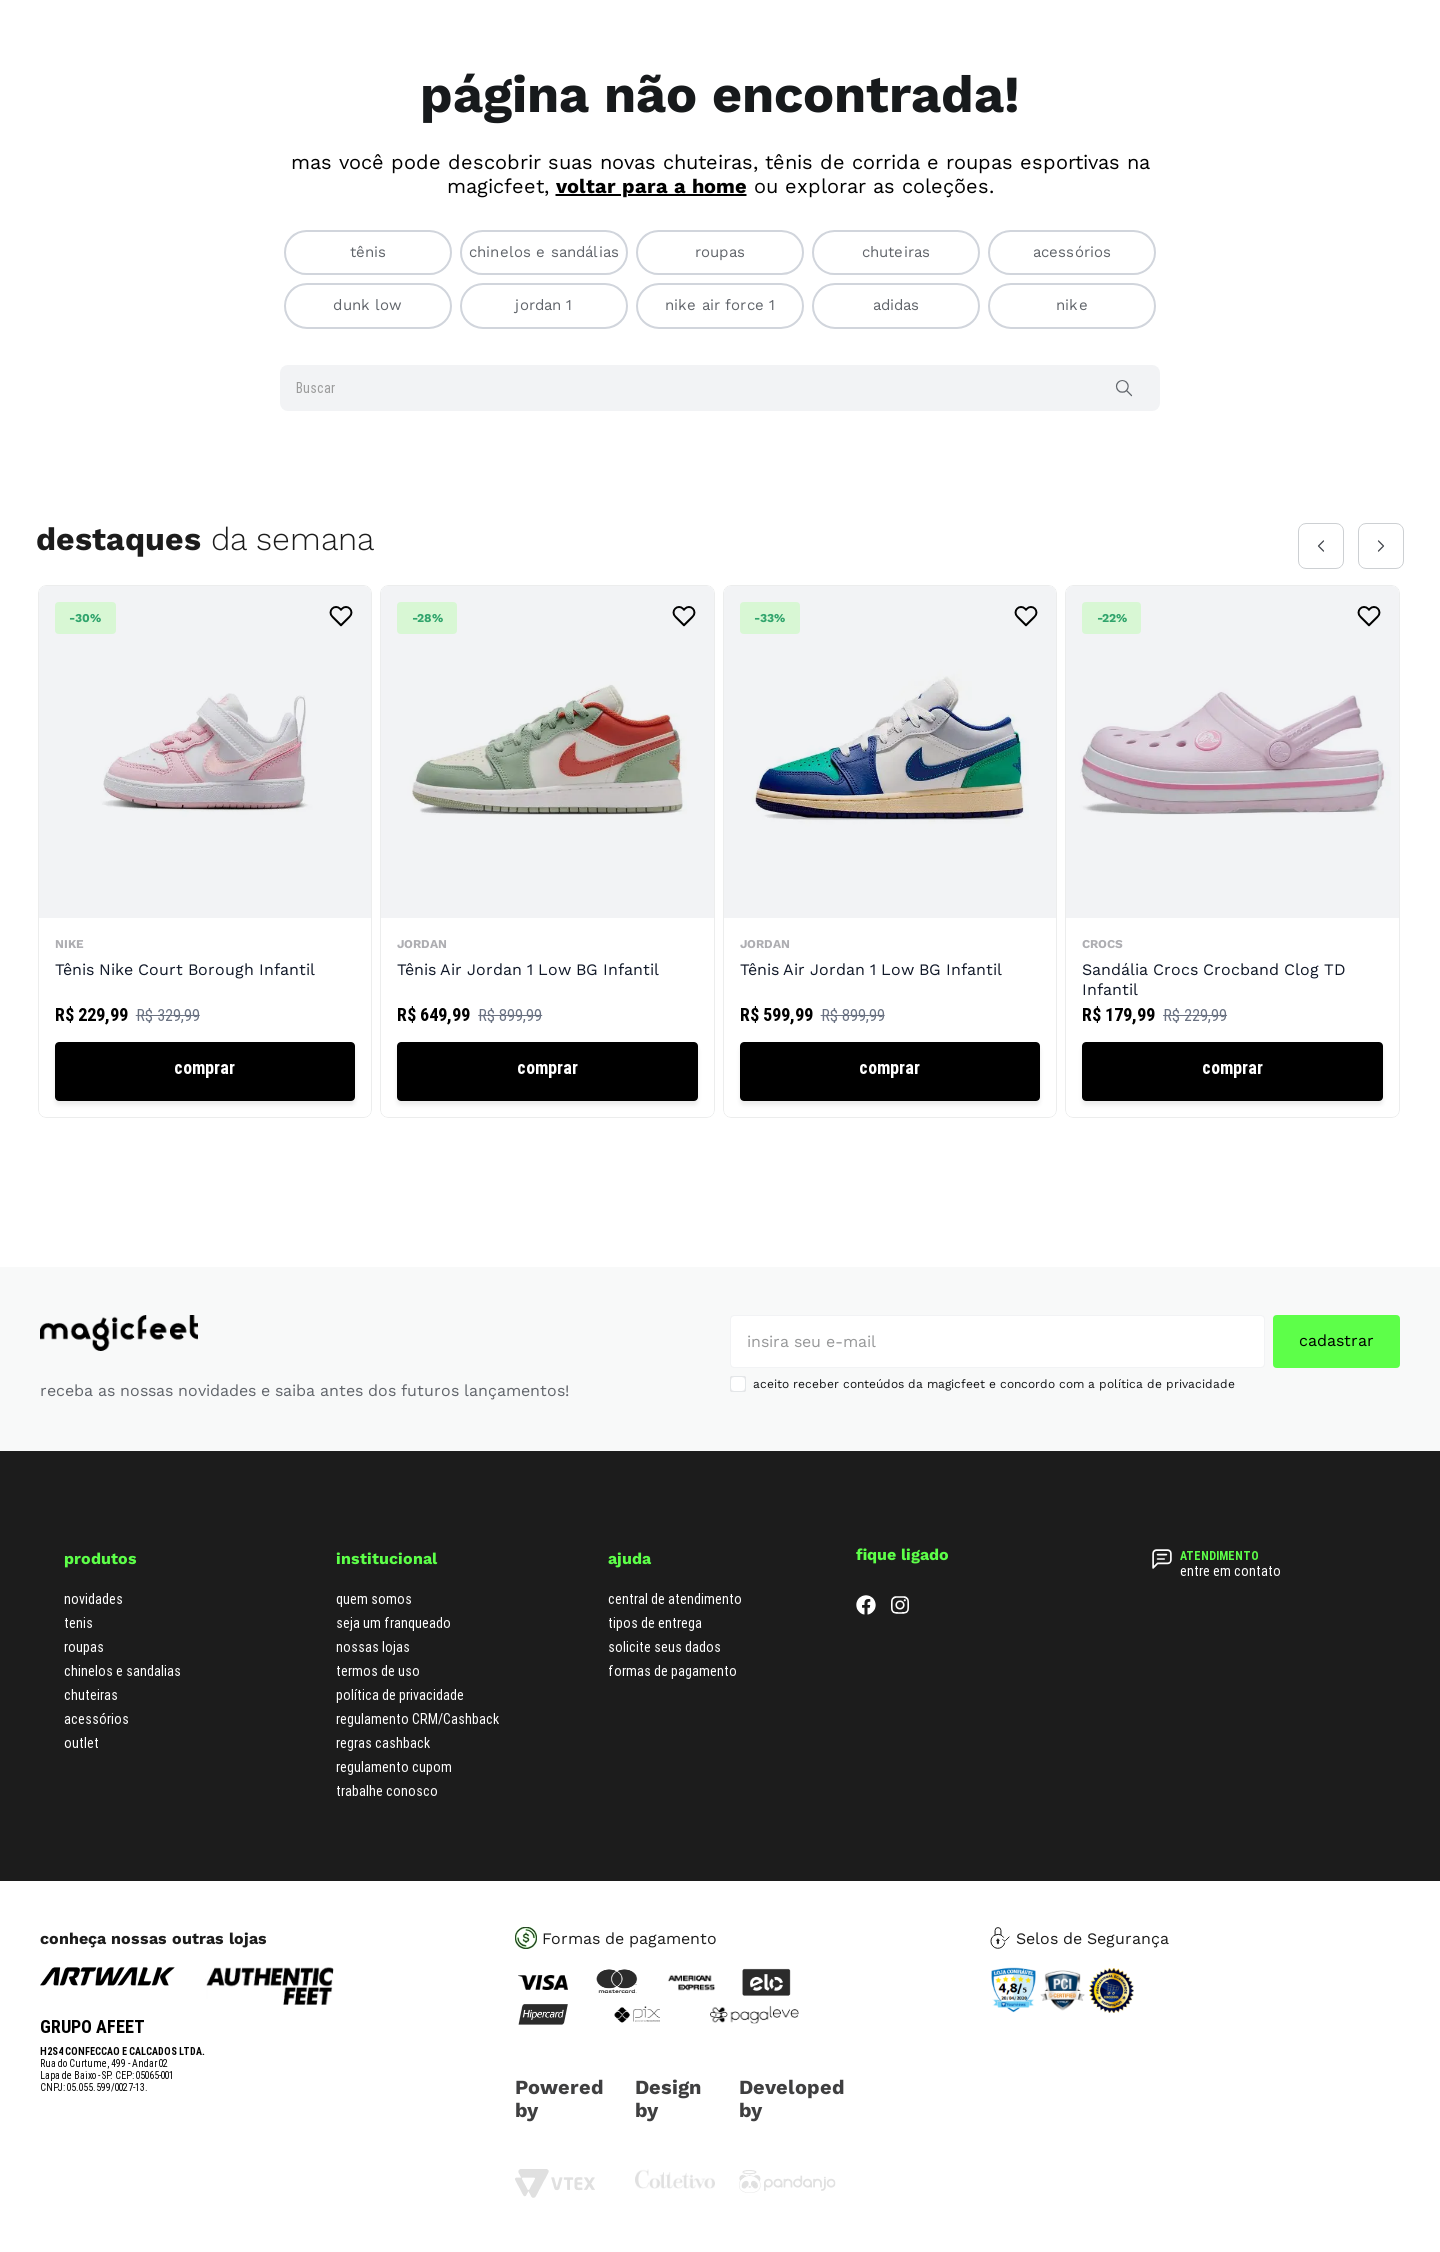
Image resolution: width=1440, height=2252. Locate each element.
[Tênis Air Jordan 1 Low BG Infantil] (547, 952)
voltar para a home (651, 287)
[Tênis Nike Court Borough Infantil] (205, 952)
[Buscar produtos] (1044, 70)
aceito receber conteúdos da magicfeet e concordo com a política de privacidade (994, 1392)
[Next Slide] (1381, 647)
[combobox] (1127, 70)
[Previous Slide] (1321, 647)
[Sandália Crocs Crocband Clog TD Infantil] (1232, 952)
